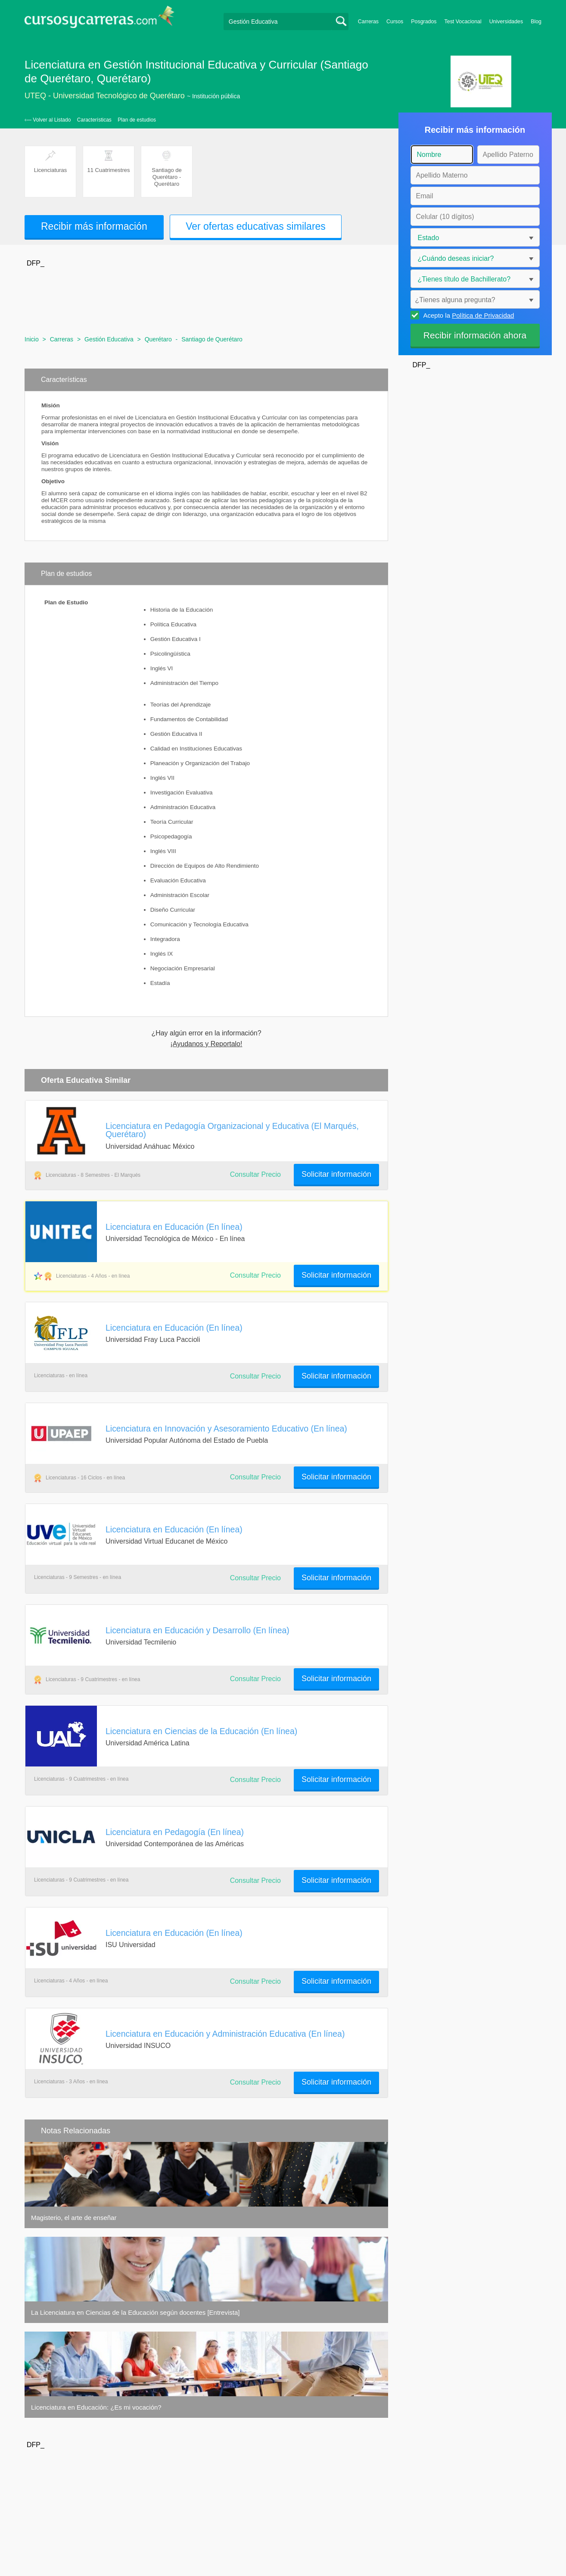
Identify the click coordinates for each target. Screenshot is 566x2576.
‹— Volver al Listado (48, 120)
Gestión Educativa (109, 339)
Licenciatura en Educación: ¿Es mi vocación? (96, 2407)
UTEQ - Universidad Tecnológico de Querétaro (105, 95)
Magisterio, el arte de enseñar (73, 2217)
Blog (536, 21)
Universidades (506, 21)
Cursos (394, 21)
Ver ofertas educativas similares (256, 226)
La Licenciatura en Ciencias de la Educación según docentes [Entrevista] (135, 2312)
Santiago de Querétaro (212, 339)
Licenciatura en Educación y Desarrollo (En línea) (197, 1630)
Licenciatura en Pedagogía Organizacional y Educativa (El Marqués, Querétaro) (232, 1130)
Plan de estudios (137, 120)
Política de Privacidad (483, 315)
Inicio (32, 339)
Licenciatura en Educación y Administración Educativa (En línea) (225, 2033)
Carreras (368, 21)
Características (94, 120)
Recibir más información (94, 226)
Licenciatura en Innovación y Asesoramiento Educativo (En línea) (226, 1428)
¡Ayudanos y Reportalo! (207, 1044)
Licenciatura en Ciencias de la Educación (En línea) (201, 1731)
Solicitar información (336, 1174)
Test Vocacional (463, 21)
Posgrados (423, 21)
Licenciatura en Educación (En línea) (174, 1227)
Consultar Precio (255, 1174)
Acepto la (468, 315)
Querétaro (158, 339)
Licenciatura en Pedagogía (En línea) (175, 1832)
